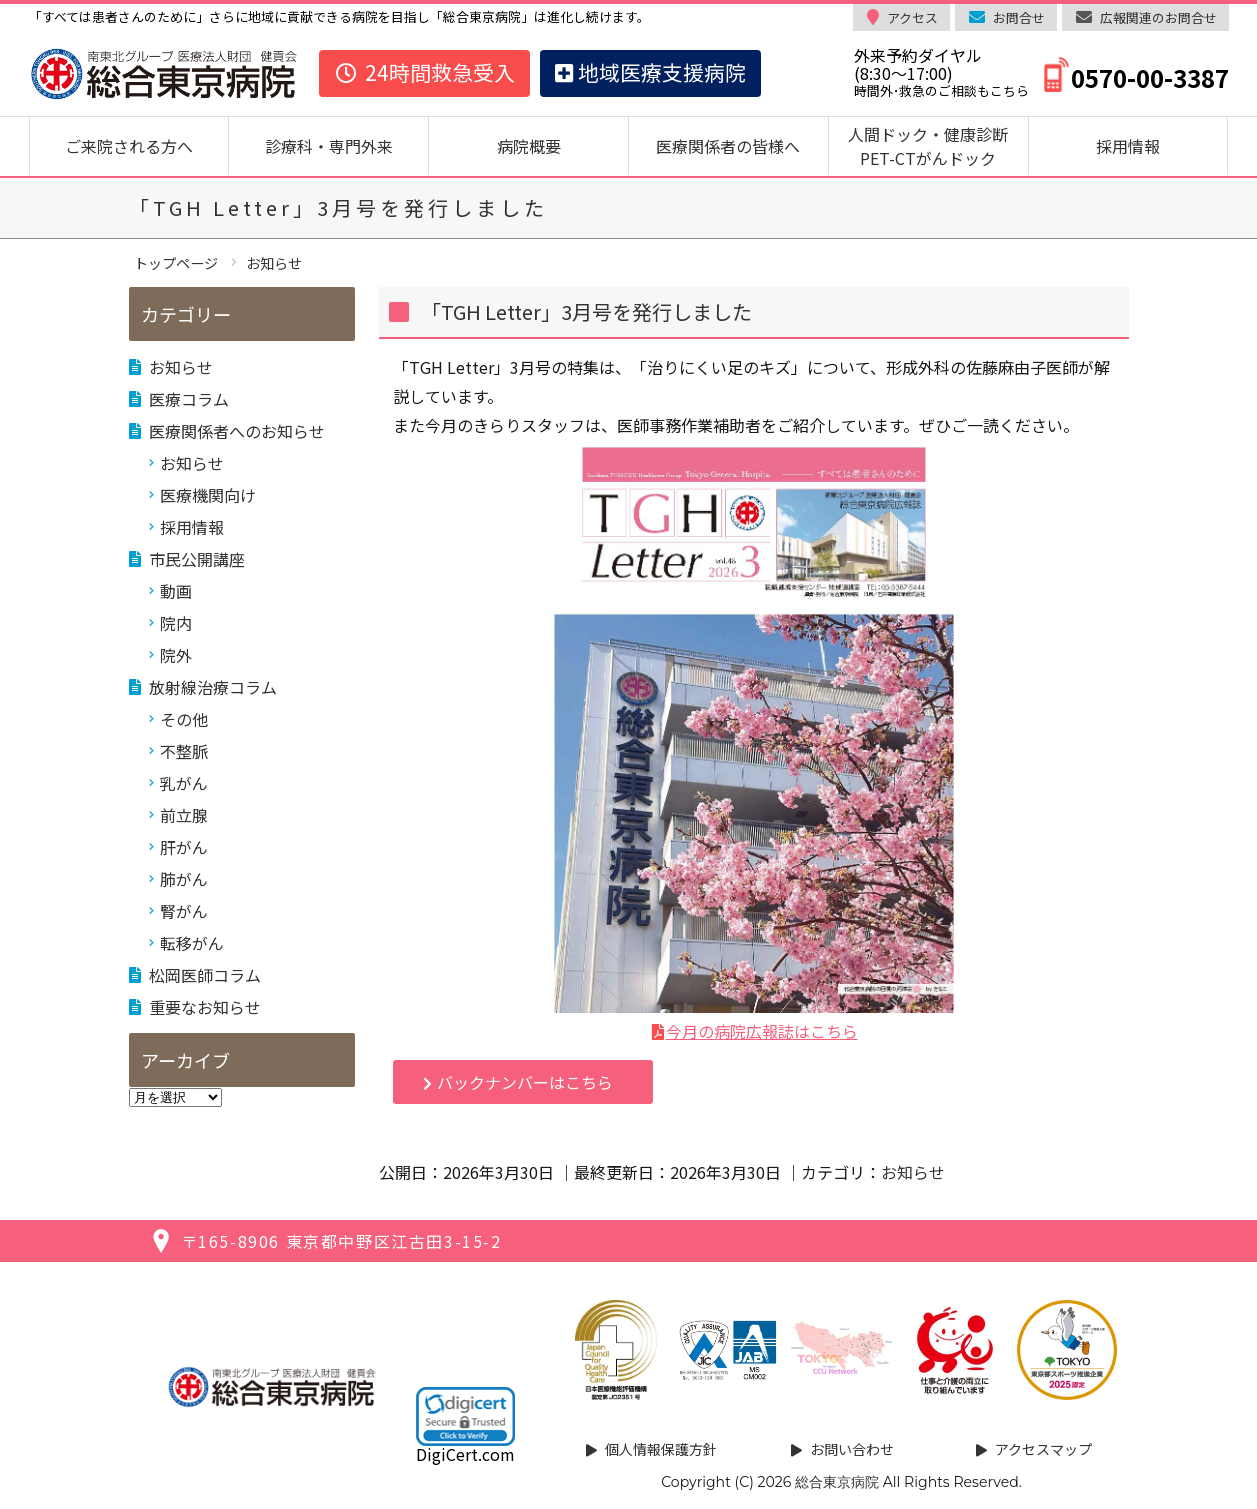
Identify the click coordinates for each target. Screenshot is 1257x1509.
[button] (465, 1416)
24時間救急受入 (424, 72)
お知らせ (913, 1172)
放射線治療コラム (213, 687)
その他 (184, 719)
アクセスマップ (1043, 1449)
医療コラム (189, 399)
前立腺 (184, 815)
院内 (176, 623)
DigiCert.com (465, 1454)
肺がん (184, 879)
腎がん (184, 911)
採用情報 (1128, 146)
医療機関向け (208, 495)
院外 (176, 655)
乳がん (184, 783)
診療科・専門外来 (329, 146)
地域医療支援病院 (650, 72)
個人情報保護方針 (661, 1449)
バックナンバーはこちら (525, 1082)
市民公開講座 (197, 559)
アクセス (912, 17)
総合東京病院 (837, 1482)
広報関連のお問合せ (1158, 17)
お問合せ (1019, 17)
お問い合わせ (852, 1449)
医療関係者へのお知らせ (237, 431)
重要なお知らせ (205, 1007)
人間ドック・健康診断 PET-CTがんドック (936, 146)
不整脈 (184, 751)
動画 (176, 591)
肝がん (184, 847)
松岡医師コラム (205, 975)
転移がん (192, 943)
